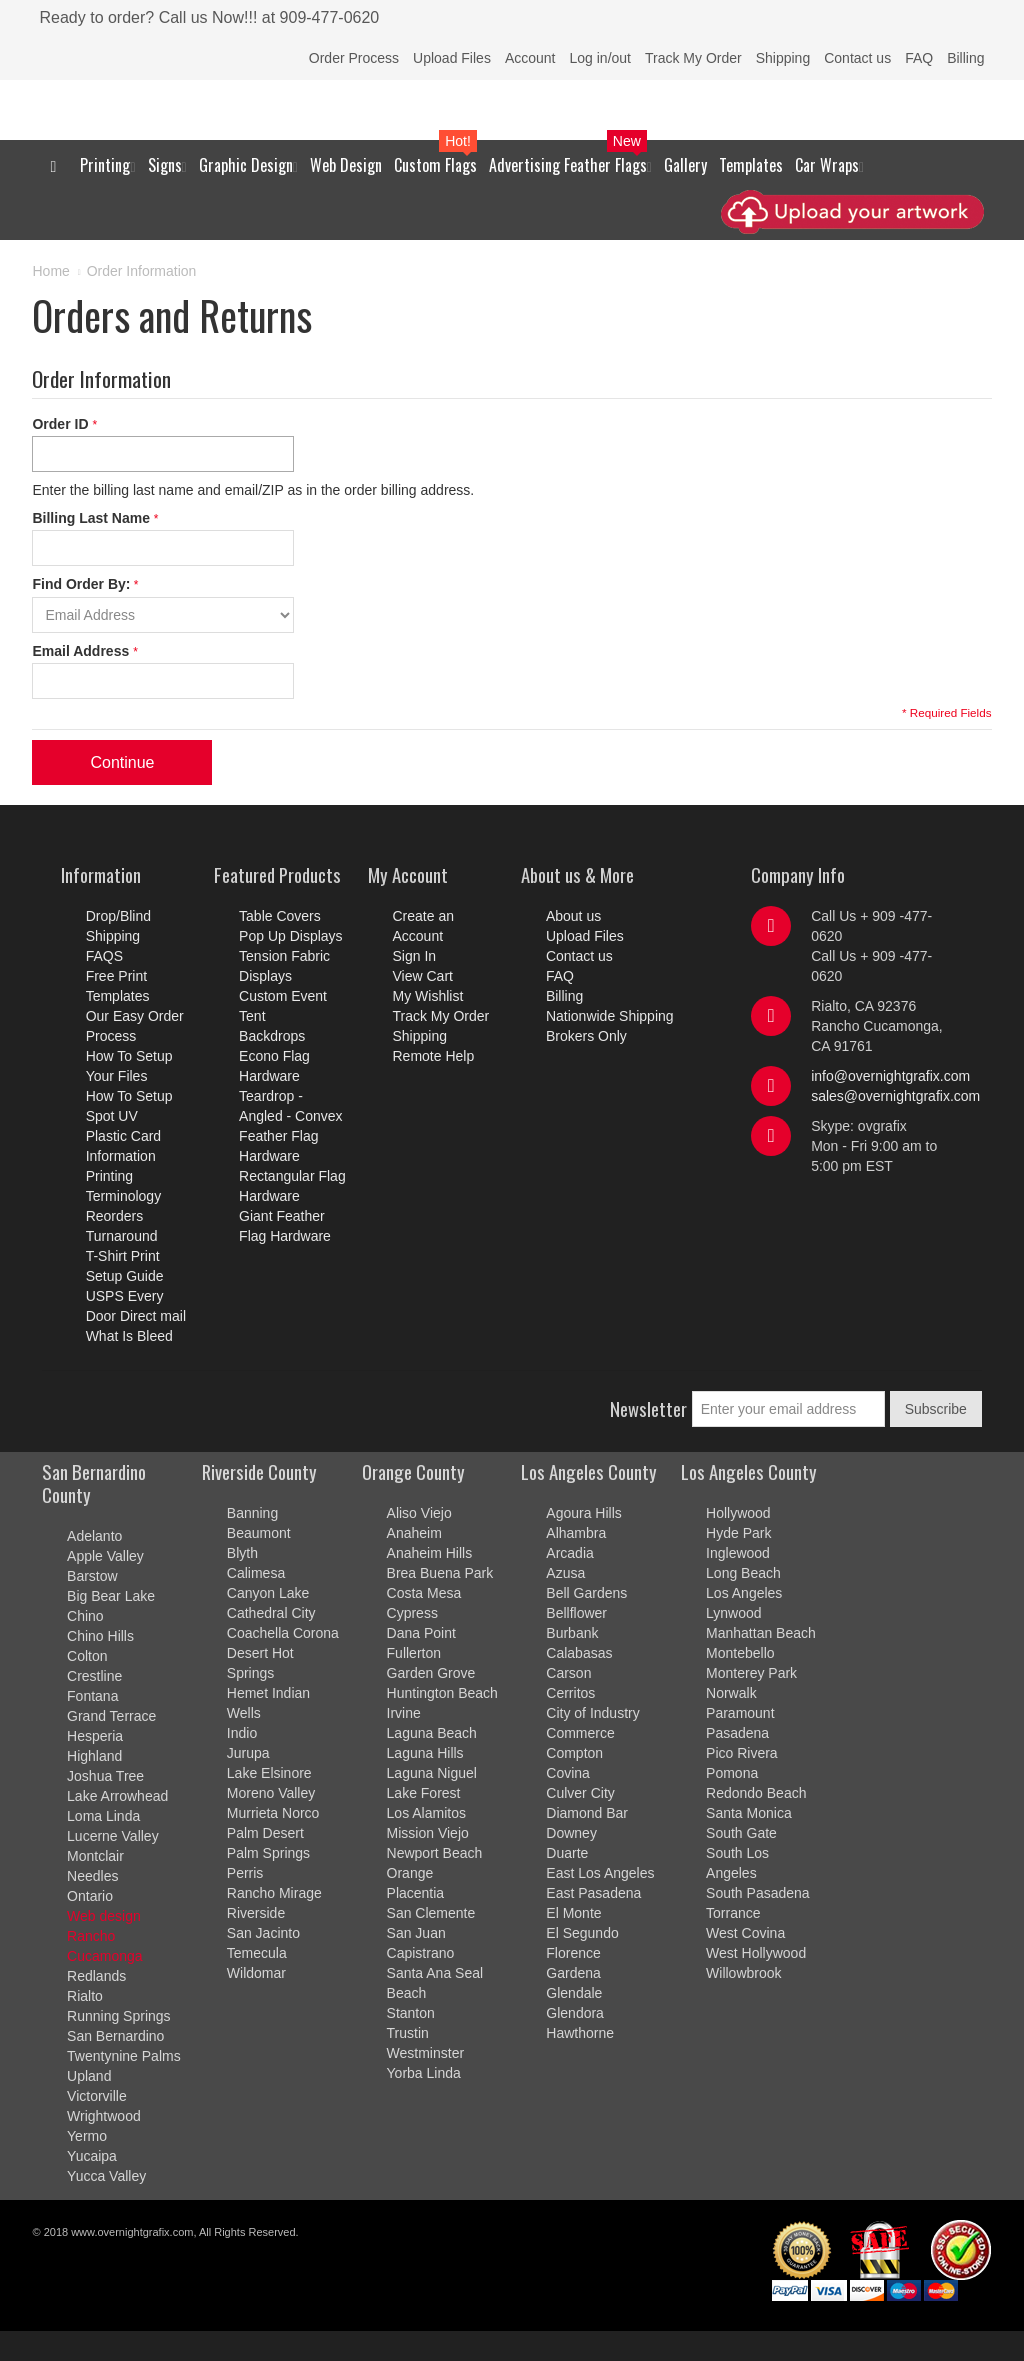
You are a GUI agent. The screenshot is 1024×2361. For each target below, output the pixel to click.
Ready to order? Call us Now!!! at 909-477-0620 (209, 17)
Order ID (62, 424)
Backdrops (272, 1036)
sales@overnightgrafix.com (895, 1096)
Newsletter (648, 1408)
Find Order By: (81, 584)
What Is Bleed (129, 1336)
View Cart (423, 976)
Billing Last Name (92, 518)
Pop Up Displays (291, 936)
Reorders (115, 1216)
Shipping (783, 58)
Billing (965, 58)
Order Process (354, 58)
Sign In (415, 956)
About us (573, 916)
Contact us (857, 58)
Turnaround (122, 1236)
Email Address (82, 651)
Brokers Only (586, 1036)
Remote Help (434, 1056)
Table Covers (280, 916)
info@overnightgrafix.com (890, 1076)
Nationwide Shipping (610, 1016)
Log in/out (600, 58)
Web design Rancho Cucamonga (105, 1936)
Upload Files (452, 58)
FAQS (104, 956)
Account (530, 58)
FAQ (919, 58)
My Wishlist (428, 996)
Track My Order (693, 58)
